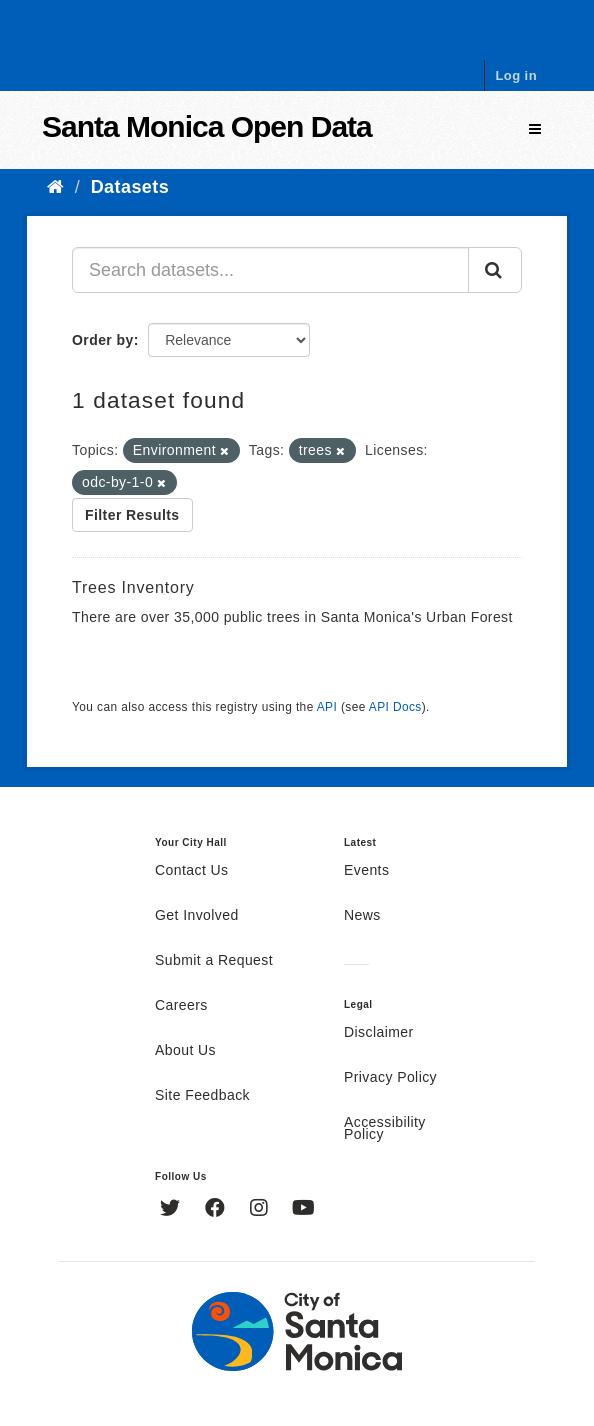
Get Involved (197, 916)
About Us (185, 1051)
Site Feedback (202, 1096)
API (327, 707)
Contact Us (191, 871)
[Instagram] (261, 1210)
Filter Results (132, 515)
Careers (181, 1006)
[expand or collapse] (535, 129)
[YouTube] (303, 1210)
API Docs (395, 707)
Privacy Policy (390, 1078)
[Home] (55, 187)
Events (366, 871)
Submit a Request (214, 961)
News (362, 916)
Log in (516, 75)
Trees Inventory (133, 587)
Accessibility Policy (385, 1129)
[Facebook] (217, 1210)
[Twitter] (172, 1210)
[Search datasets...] (270, 270)
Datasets (130, 187)
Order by (103, 340)
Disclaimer (379, 1033)
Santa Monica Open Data (207, 126)
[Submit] (495, 270)
